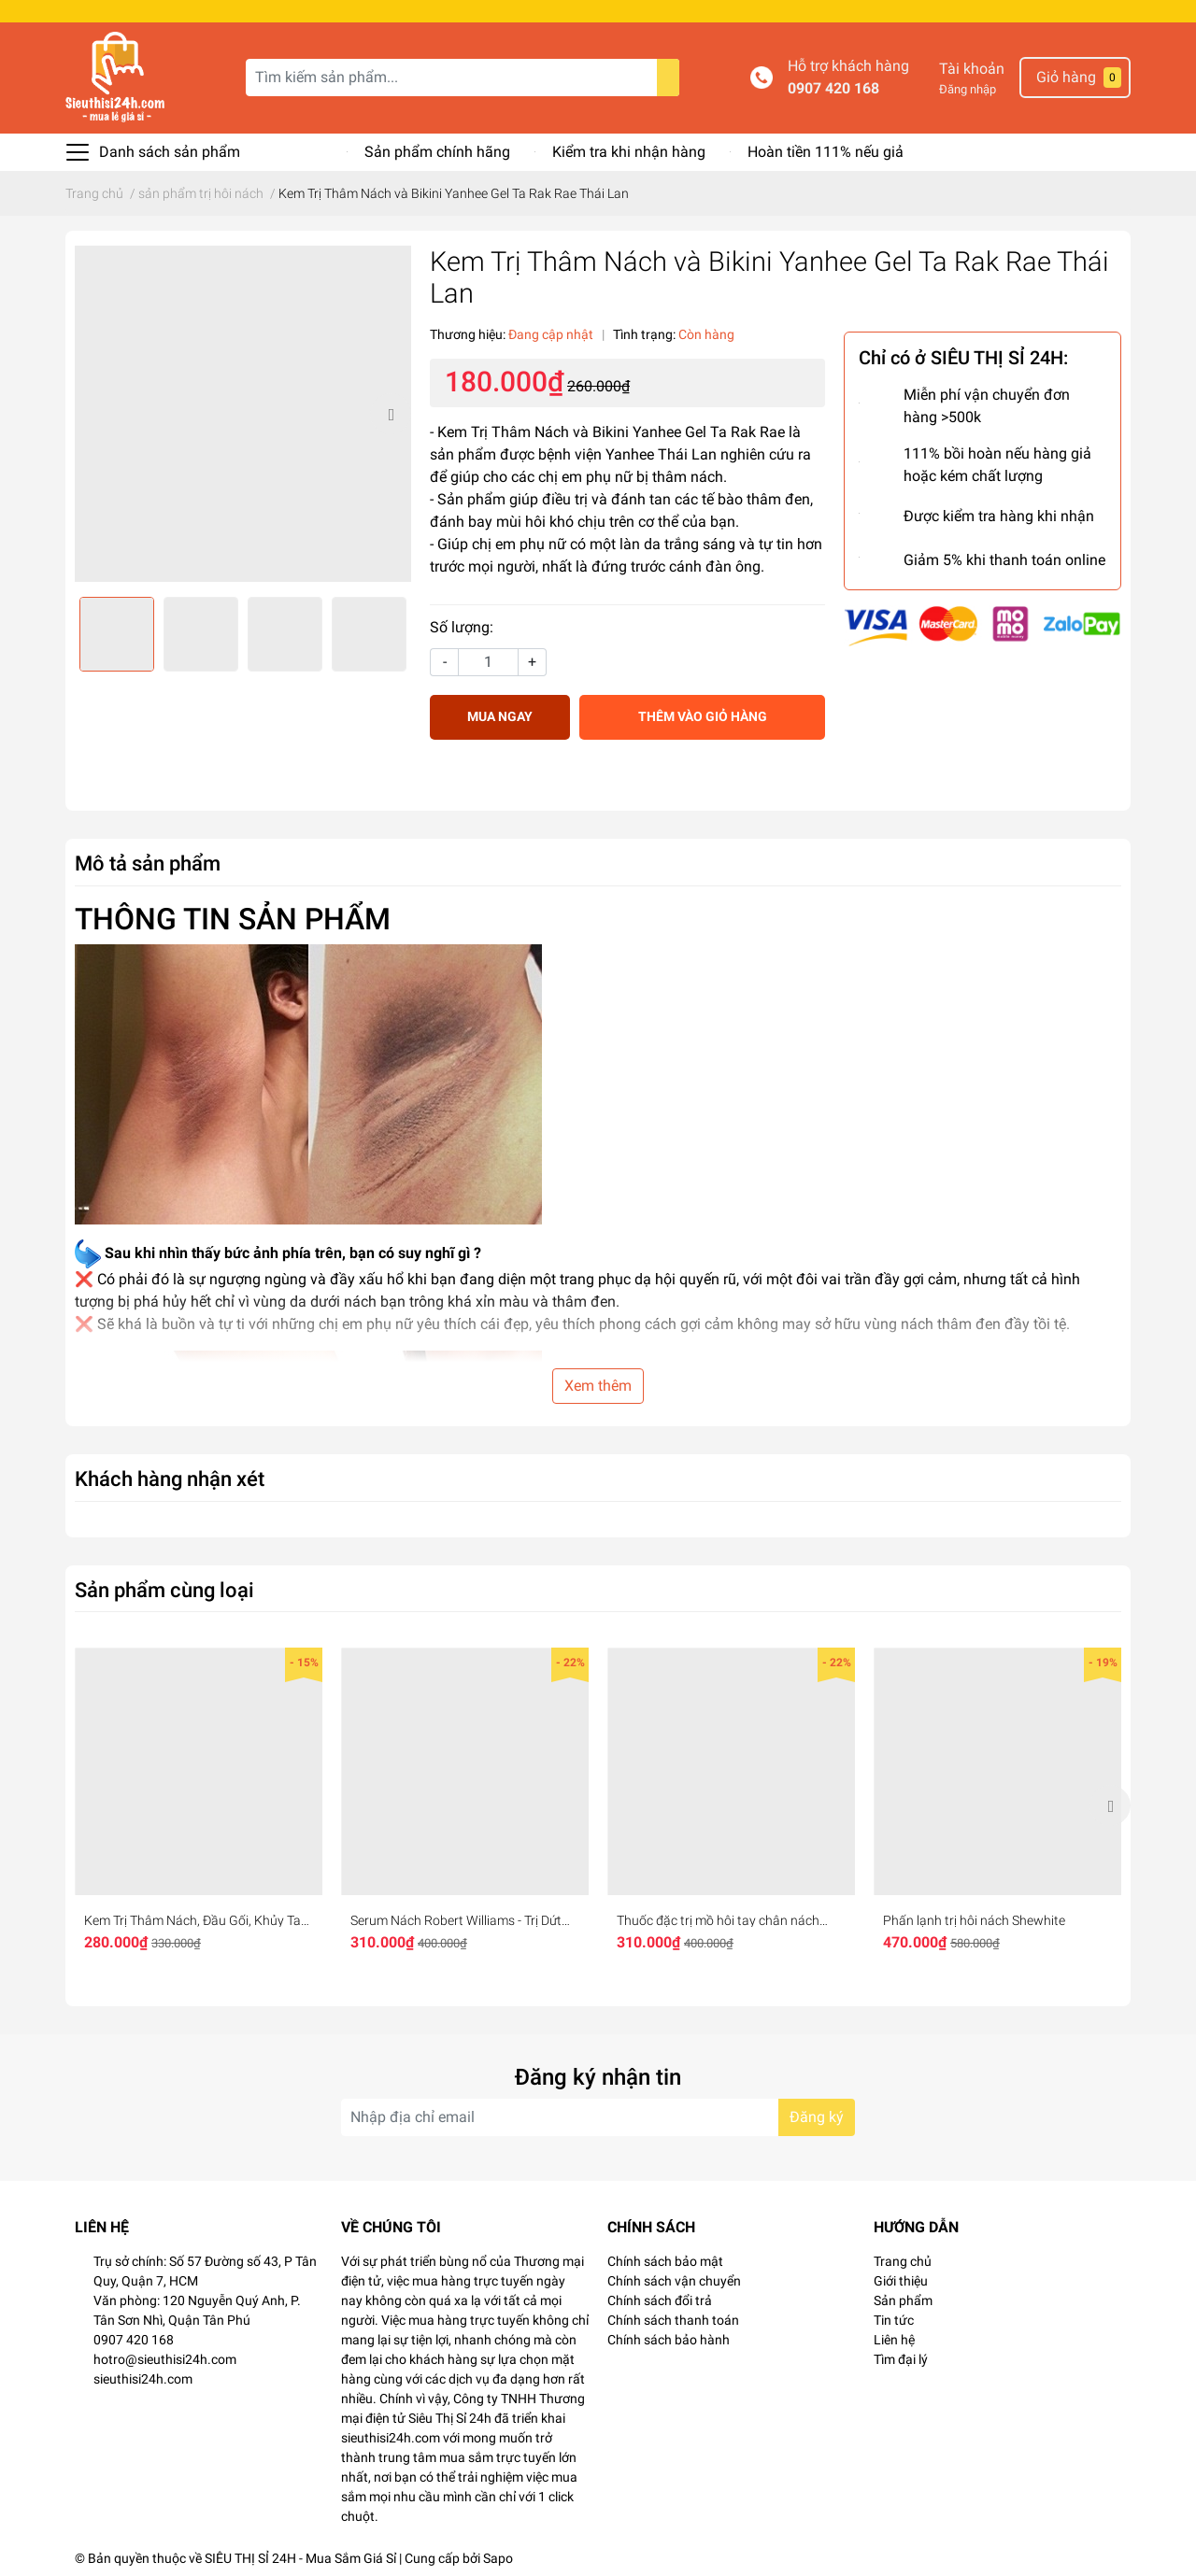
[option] (243, 414)
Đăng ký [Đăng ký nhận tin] (817, 2117)
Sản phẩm (903, 2300)
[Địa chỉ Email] (598, 2117)
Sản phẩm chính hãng (437, 152)
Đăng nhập (967, 89)
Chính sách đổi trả (659, 2300)
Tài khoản (971, 69)
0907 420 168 (833, 88)
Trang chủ (903, 2261)
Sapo (498, 2558)
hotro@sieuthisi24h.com (164, 2359)
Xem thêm (598, 1385)
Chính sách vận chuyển (674, 2280)
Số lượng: (461, 627)
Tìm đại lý (901, 2359)
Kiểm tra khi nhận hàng (628, 152)
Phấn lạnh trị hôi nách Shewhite (974, 1920)
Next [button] (390, 413)
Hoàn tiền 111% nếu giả (826, 152)
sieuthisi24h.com (142, 2378)
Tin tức (894, 2320)
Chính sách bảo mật (665, 2261)
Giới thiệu (901, 2280)
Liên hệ (894, 2339)
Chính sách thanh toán (673, 2320)
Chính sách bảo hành (668, 2339)
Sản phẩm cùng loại (164, 1590)
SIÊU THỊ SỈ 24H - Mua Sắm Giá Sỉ (300, 2558)
